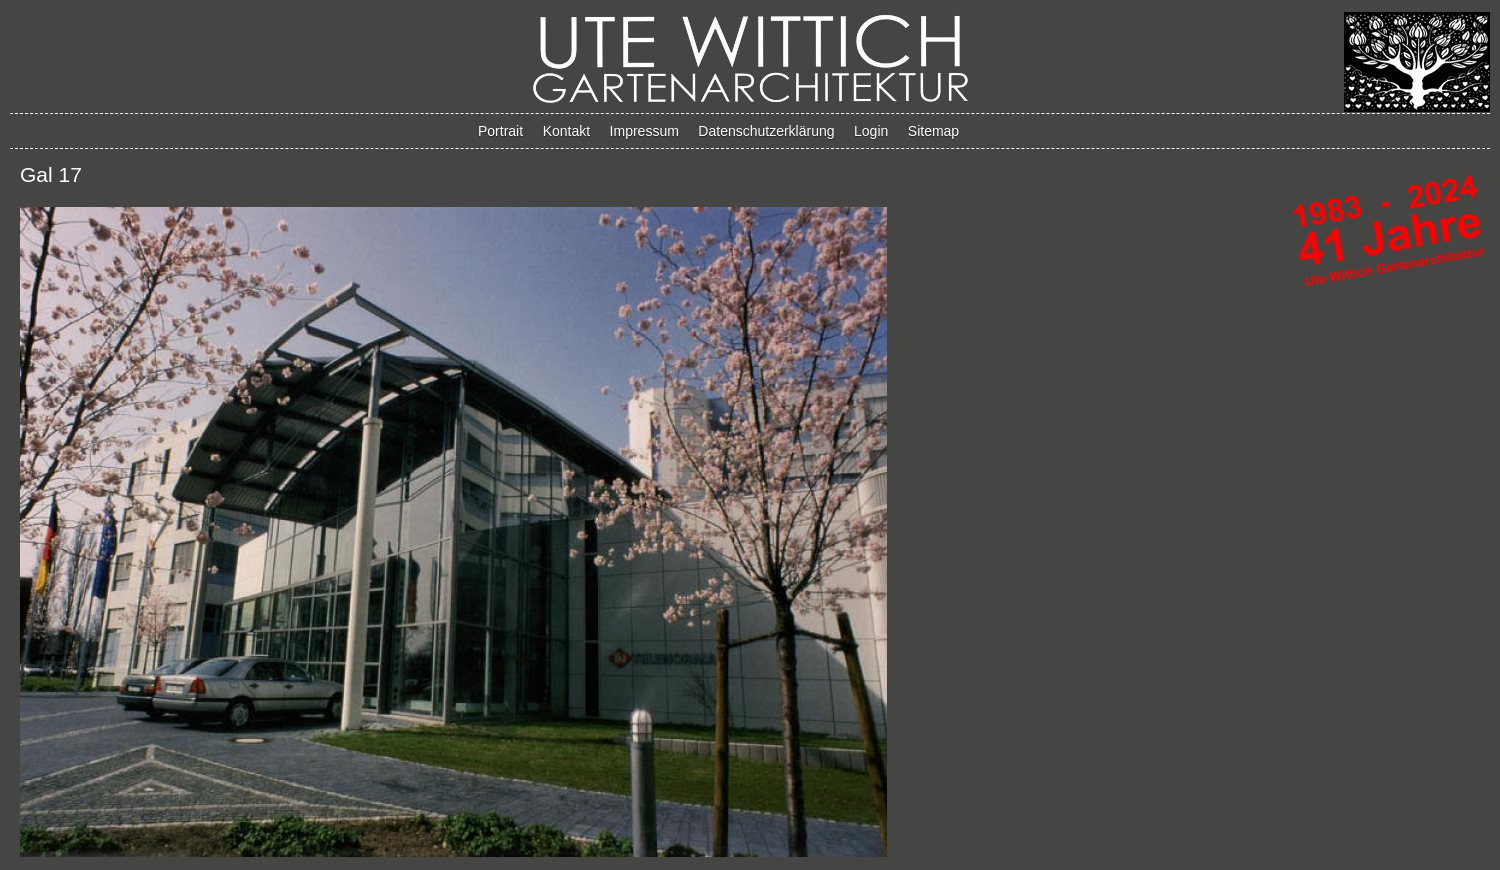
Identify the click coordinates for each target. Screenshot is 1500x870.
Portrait (500, 131)
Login (871, 131)
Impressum (644, 131)
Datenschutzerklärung (766, 131)
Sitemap (933, 131)
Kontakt (566, 131)
